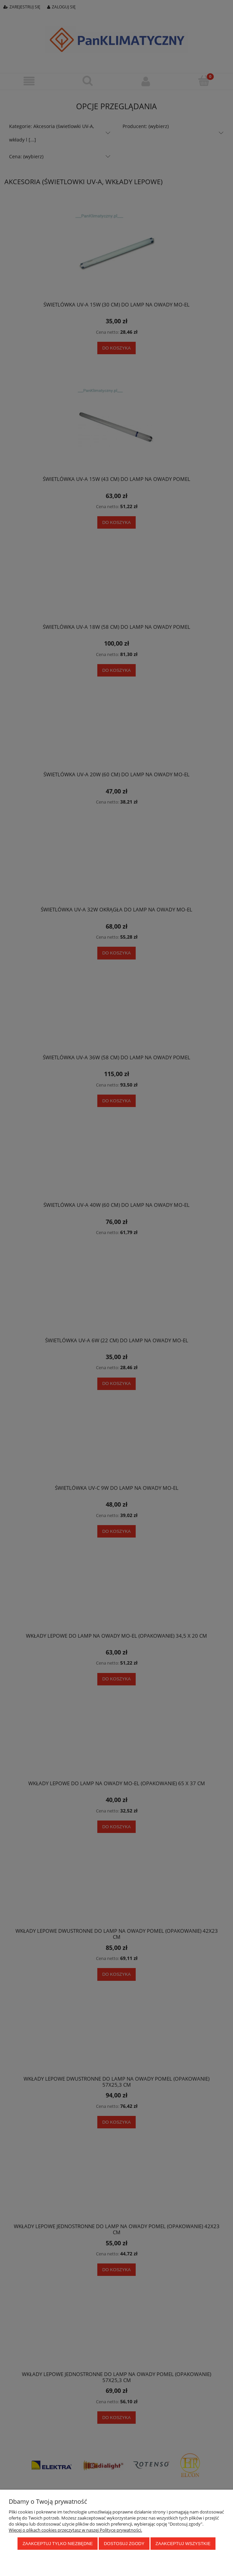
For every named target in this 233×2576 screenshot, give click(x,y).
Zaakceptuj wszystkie (183, 2543)
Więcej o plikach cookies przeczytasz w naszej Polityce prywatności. (75, 2530)
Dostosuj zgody (124, 2543)
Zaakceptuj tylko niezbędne (58, 2543)
